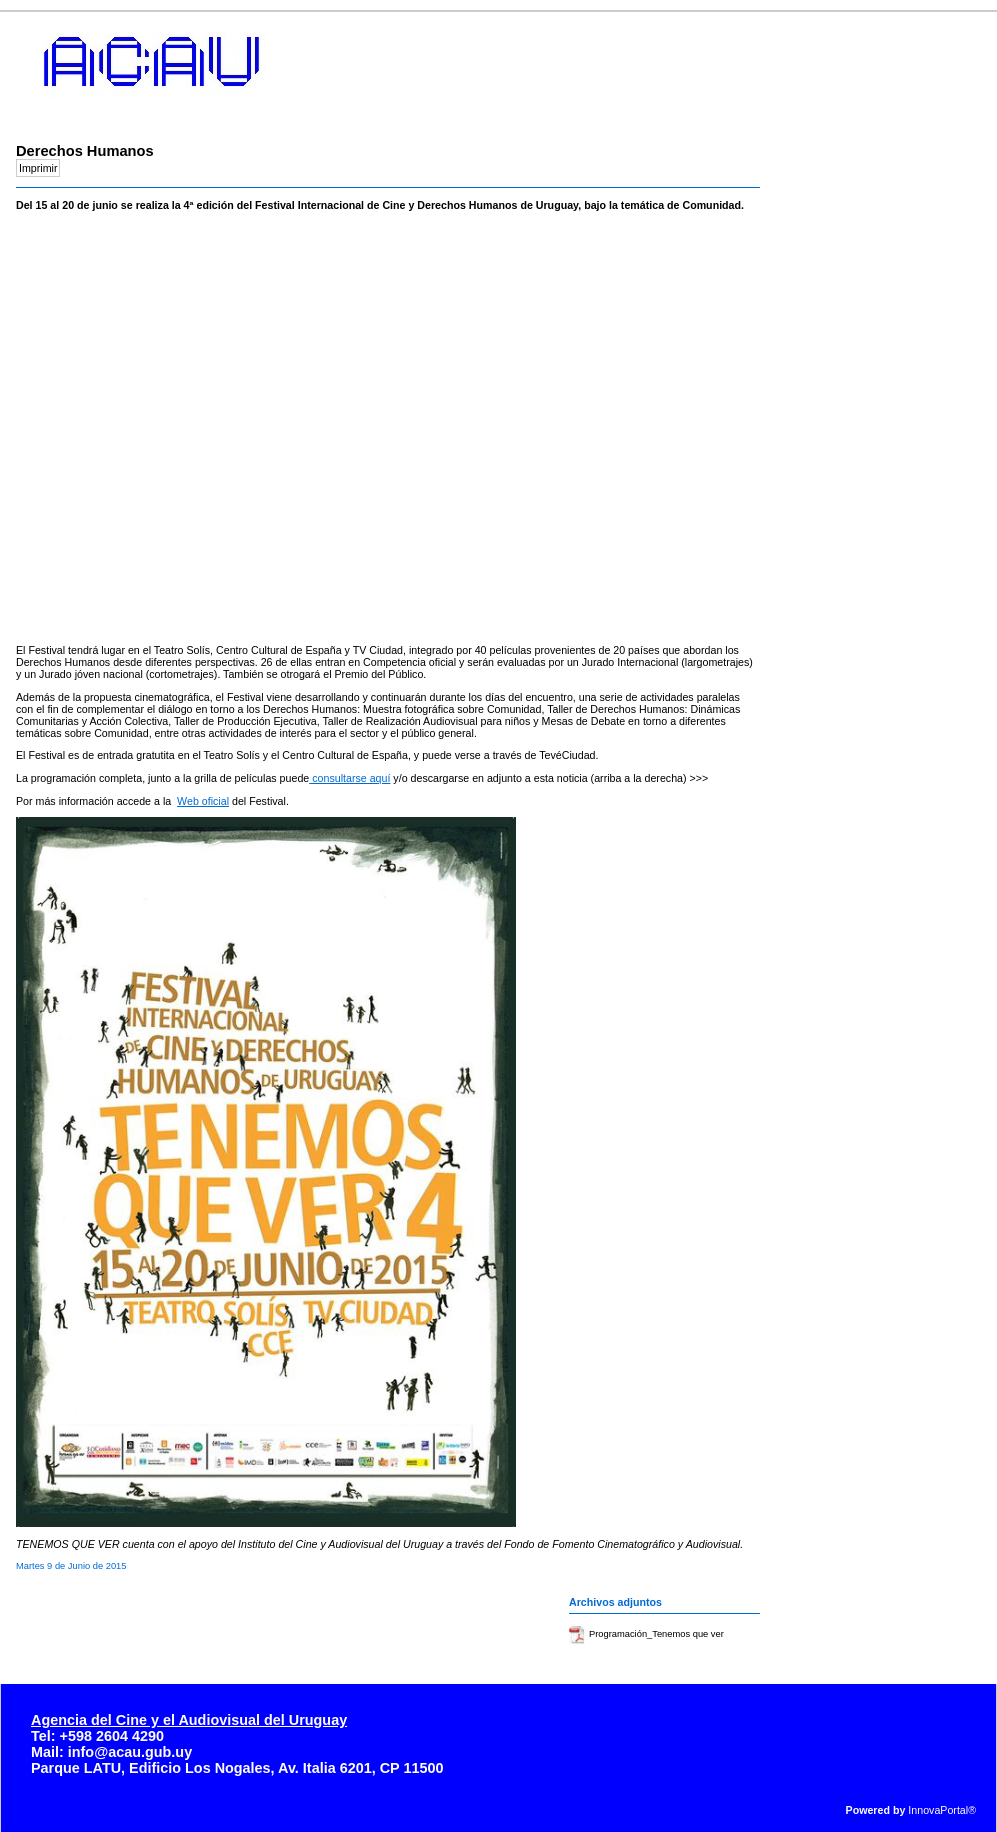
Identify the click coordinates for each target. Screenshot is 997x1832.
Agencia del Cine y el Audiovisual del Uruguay (189, 1720)
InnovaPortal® (942, 1810)
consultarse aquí (349, 778)
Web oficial (203, 801)
